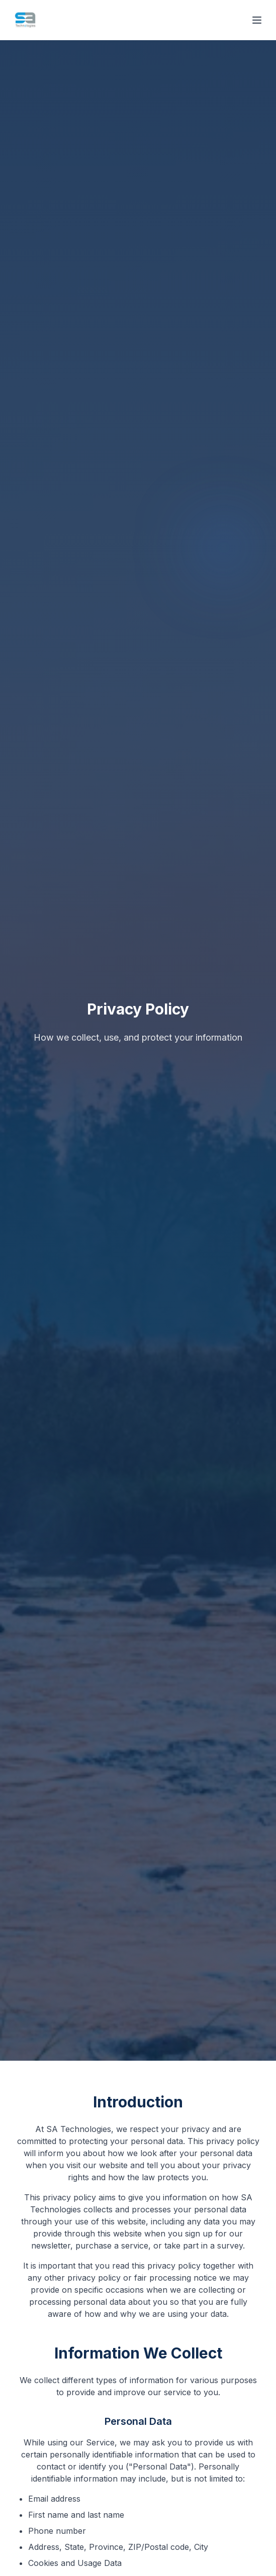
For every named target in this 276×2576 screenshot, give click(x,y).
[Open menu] (257, 20)
